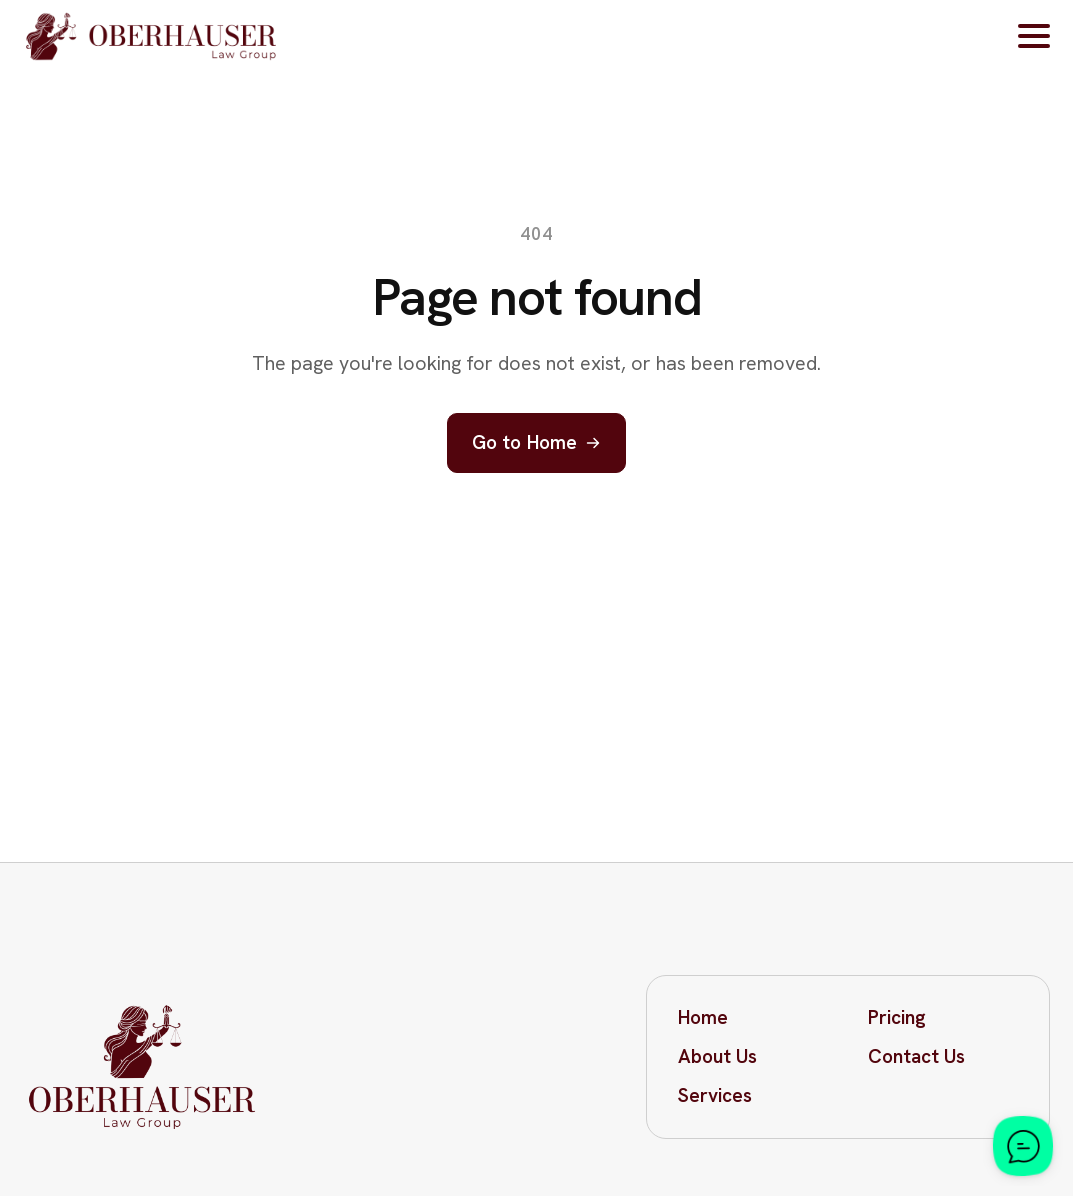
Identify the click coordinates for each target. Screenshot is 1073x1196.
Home (703, 1017)
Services (715, 1095)
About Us (717, 1056)
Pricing (897, 1017)
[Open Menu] (1034, 36)
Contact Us (916, 1056)
